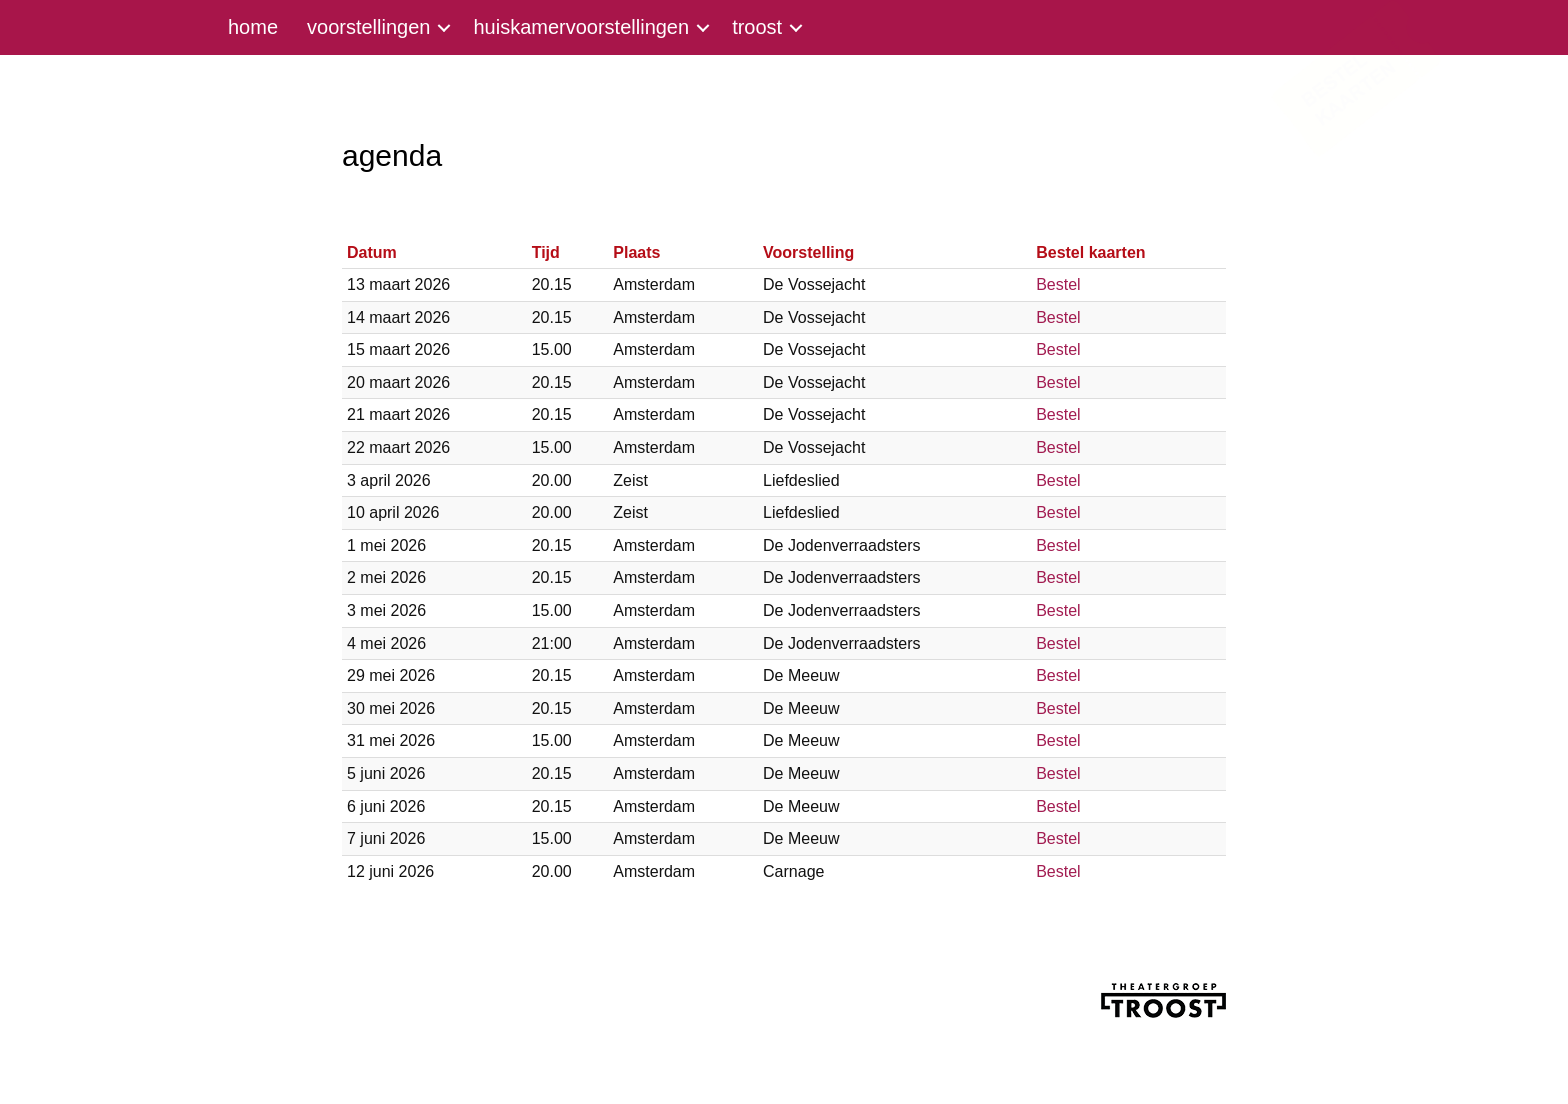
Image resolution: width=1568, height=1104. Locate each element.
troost (757, 27)
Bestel (1058, 284)
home (253, 27)
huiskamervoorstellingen (581, 27)
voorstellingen (368, 27)
